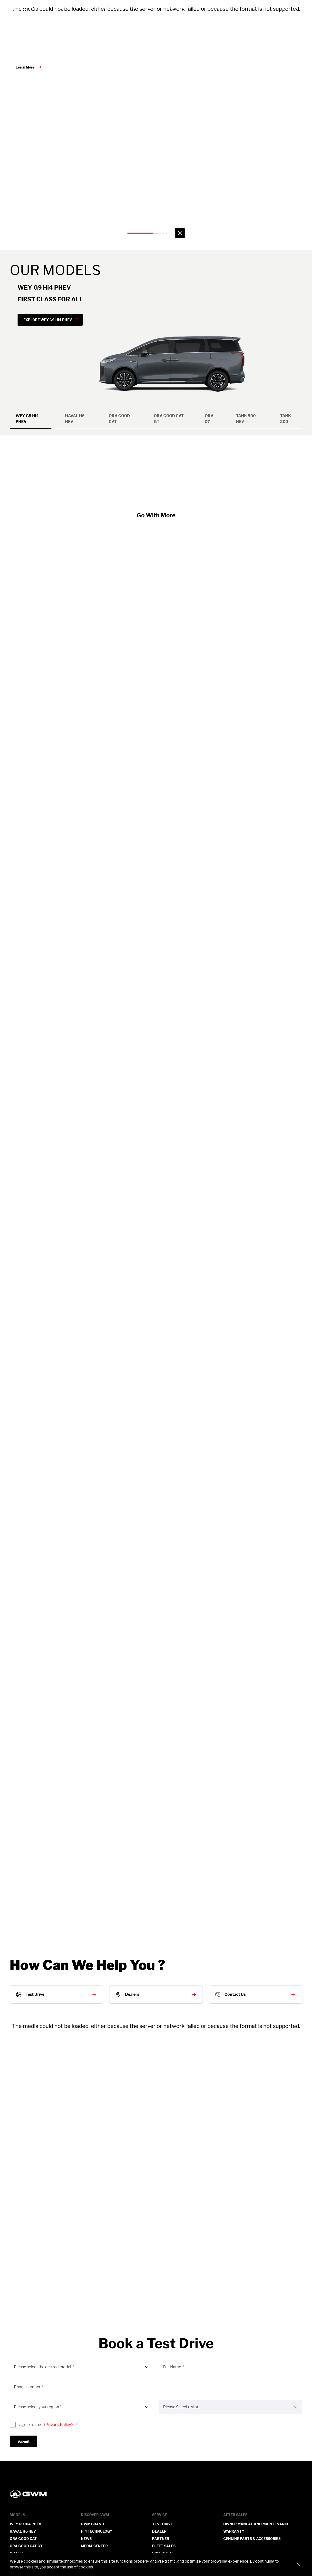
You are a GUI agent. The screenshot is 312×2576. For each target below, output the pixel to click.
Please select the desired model (44, 2367)
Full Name (173, 2367)
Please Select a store (182, 2407)
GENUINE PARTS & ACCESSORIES (252, 2539)
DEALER (159, 2531)
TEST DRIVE (162, 2524)
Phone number (28, 2387)
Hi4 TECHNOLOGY (96, 2531)
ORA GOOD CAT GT (26, 2546)
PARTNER (160, 2539)
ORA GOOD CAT (23, 2539)
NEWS (86, 2539)
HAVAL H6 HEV (23, 2531)
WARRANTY (233, 2531)
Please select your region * (37, 2407)
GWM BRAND (92, 2524)
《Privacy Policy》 (58, 2424)
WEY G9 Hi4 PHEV (25, 2524)
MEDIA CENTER (94, 2546)
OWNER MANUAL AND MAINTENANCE (256, 2524)
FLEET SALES (204, 8)
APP (225, 8)
